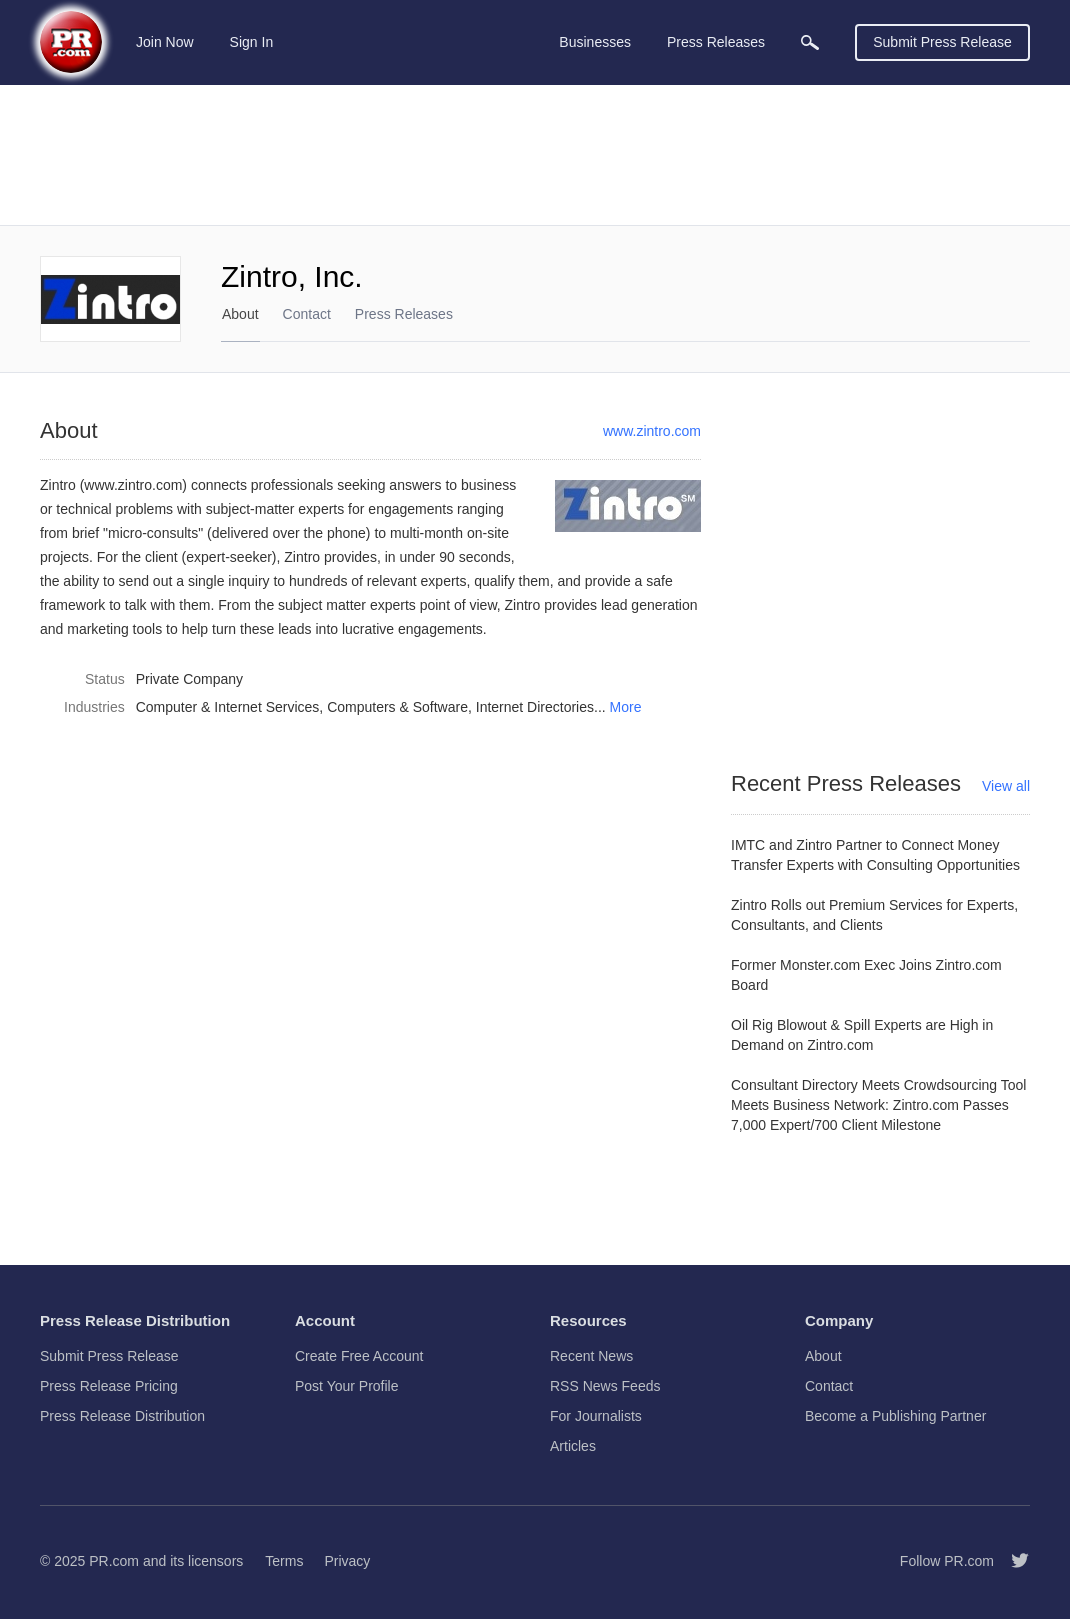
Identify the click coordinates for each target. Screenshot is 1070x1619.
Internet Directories (535, 707)
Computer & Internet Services (228, 707)
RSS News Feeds (605, 1386)
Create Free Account (359, 1356)
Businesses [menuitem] (595, 42)
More (626, 707)
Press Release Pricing (109, 1386)
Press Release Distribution (122, 1416)
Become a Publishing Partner (895, 1416)
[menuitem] (810, 42)
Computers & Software (397, 707)
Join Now (165, 42)
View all (1006, 786)
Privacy (347, 1561)
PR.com (114, 1561)
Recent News (591, 1356)
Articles (573, 1446)
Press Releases (404, 314)
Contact (307, 314)
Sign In (252, 42)
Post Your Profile (347, 1386)
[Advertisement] (535, 155)
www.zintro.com (652, 431)
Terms (284, 1561)
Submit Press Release (942, 42)
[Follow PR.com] (1012, 1561)
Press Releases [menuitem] (716, 42)
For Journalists (596, 1416)
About (240, 314)
